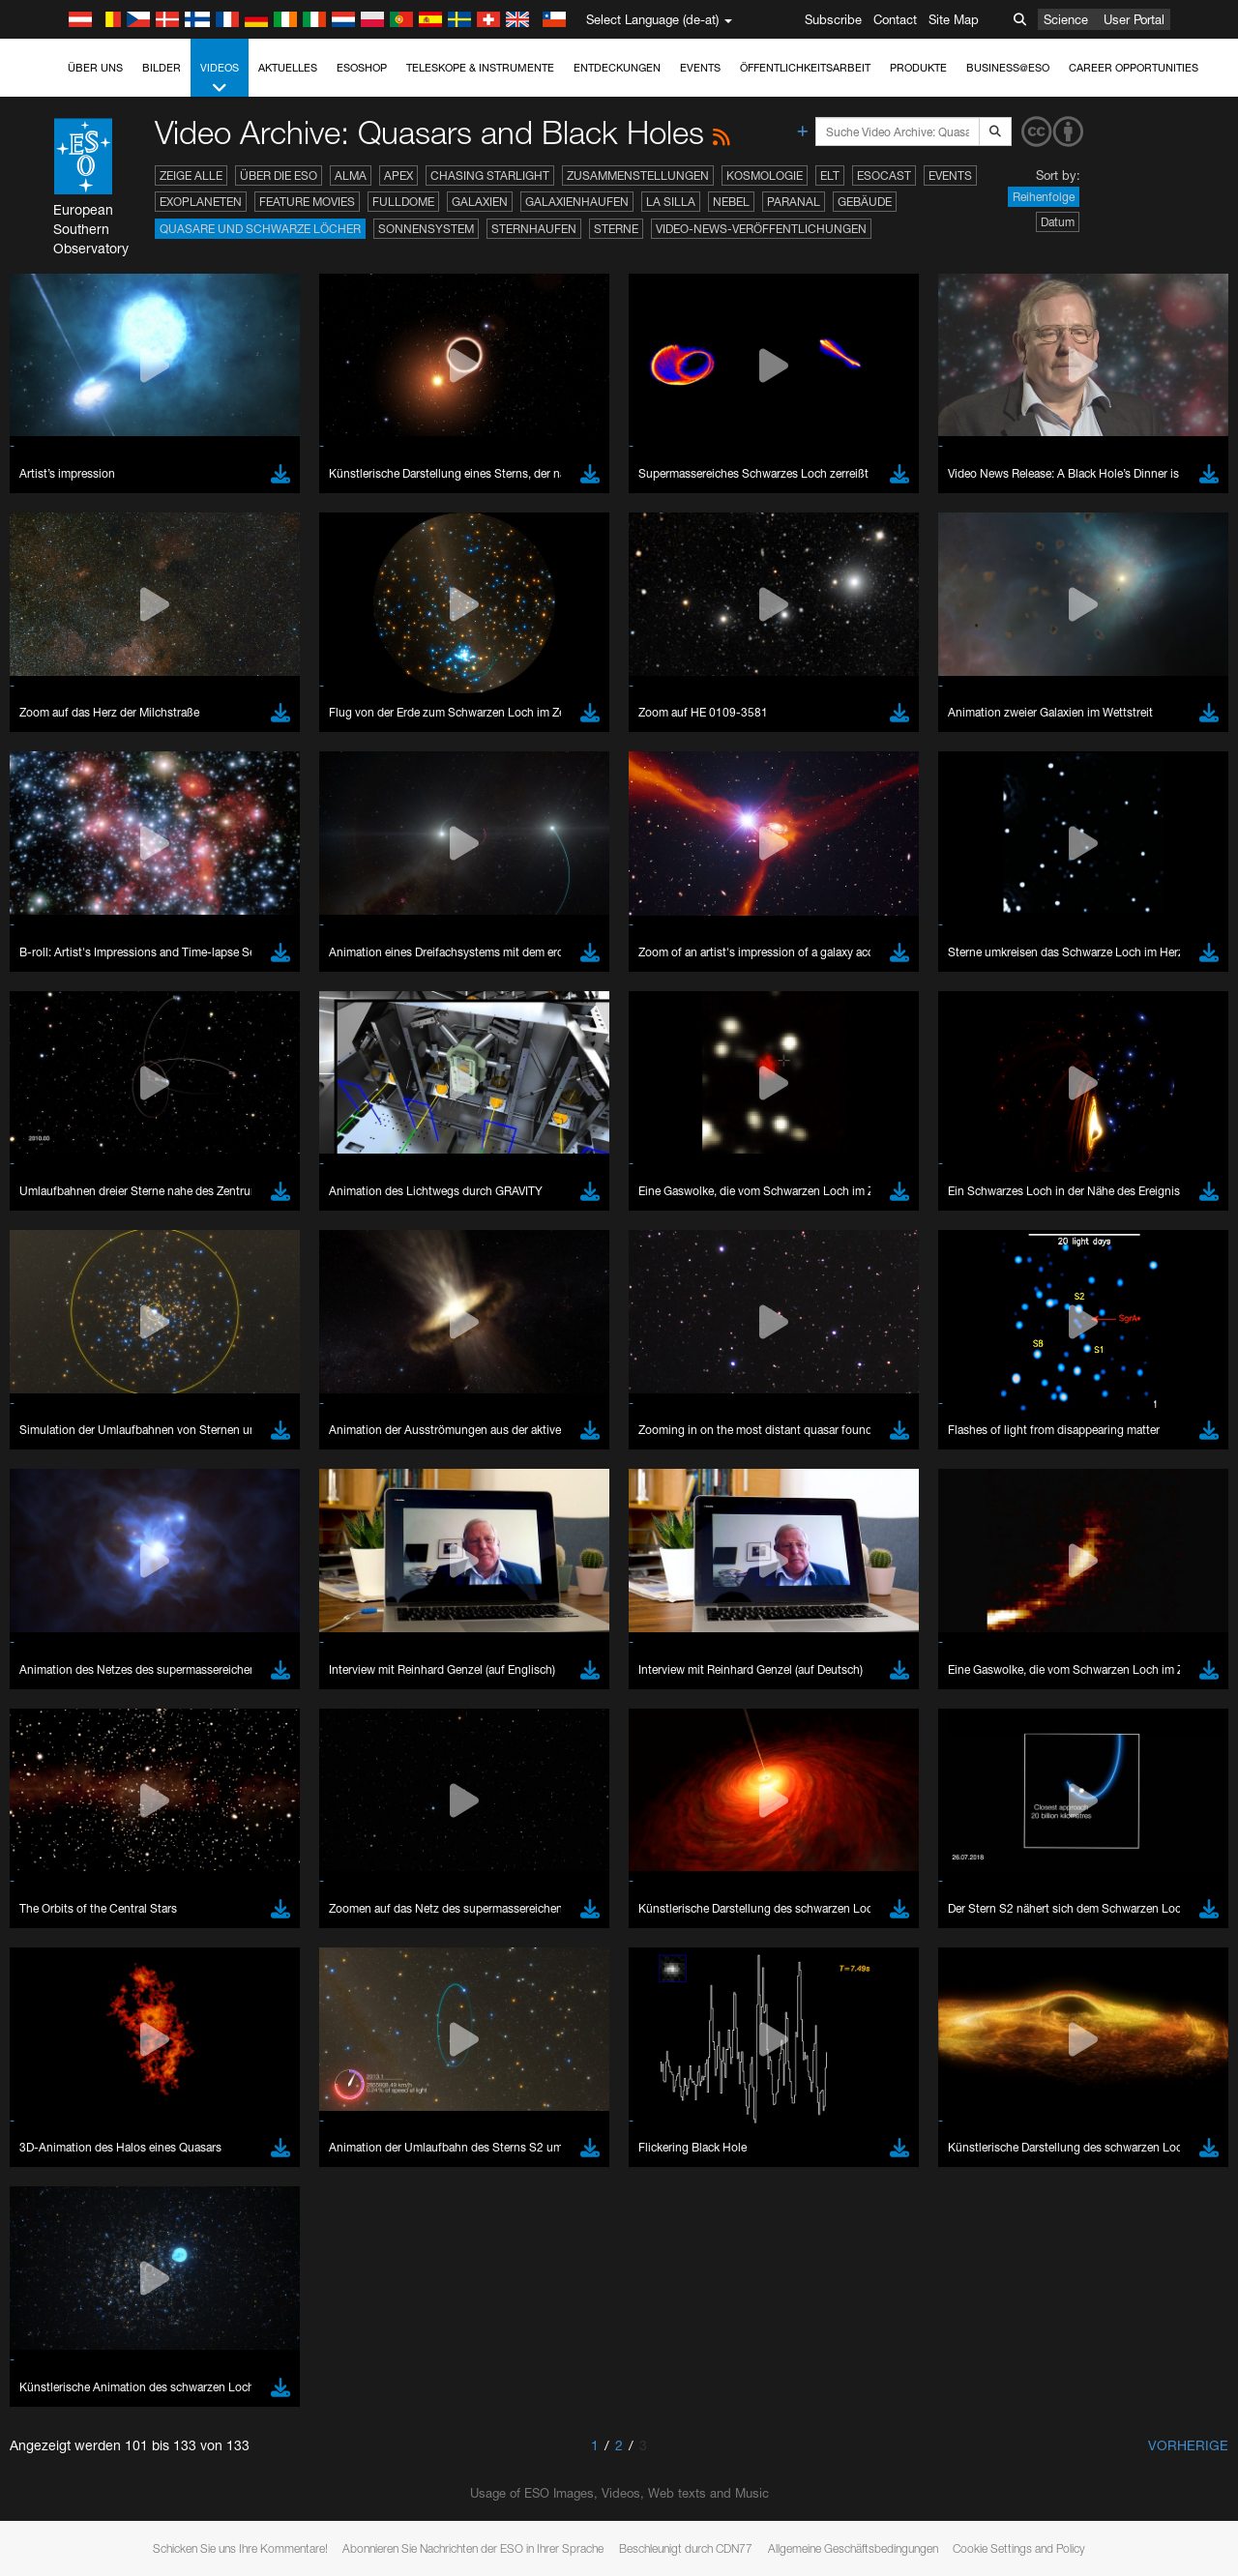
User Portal (1134, 19)
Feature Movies (307, 201)
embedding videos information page (1110, 2099)
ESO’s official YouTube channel (455, 2081)
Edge (72, 2436)
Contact (895, 19)
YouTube (42, 2081)
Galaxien (480, 201)
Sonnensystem (426, 228)
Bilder (161, 67)
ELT (830, 175)
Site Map (953, 19)
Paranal (793, 201)
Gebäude (865, 201)
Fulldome (403, 201)
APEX (398, 175)
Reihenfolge (1044, 197)
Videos (220, 79)
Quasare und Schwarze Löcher (260, 228)
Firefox (75, 2454)
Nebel (731, 201)
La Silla (670, 201)
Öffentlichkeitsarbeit (805, 67)
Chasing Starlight (489, 175)
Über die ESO (278, 175)
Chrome (80, 2418)
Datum (1058, 222)
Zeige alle (191, 175)
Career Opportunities (1133, 67)
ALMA (351, 175)
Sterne (616, 228)
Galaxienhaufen (577, 201)
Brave (74, 2400)
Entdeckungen (617, 67)
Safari (73, 2471)
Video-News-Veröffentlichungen (761, 228)
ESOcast (884, 175)
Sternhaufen (533, 228)
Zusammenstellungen (638, 175)
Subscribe (833, 19)
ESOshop (362, 67)
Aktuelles (287, 67)
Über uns (95, 67)
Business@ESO (1007, 67)
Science (1066, 19)
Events (700, 67)
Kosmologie (764, 175)
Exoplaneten (201, 201)
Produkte (918, 67)
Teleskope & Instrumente (480, 67)
